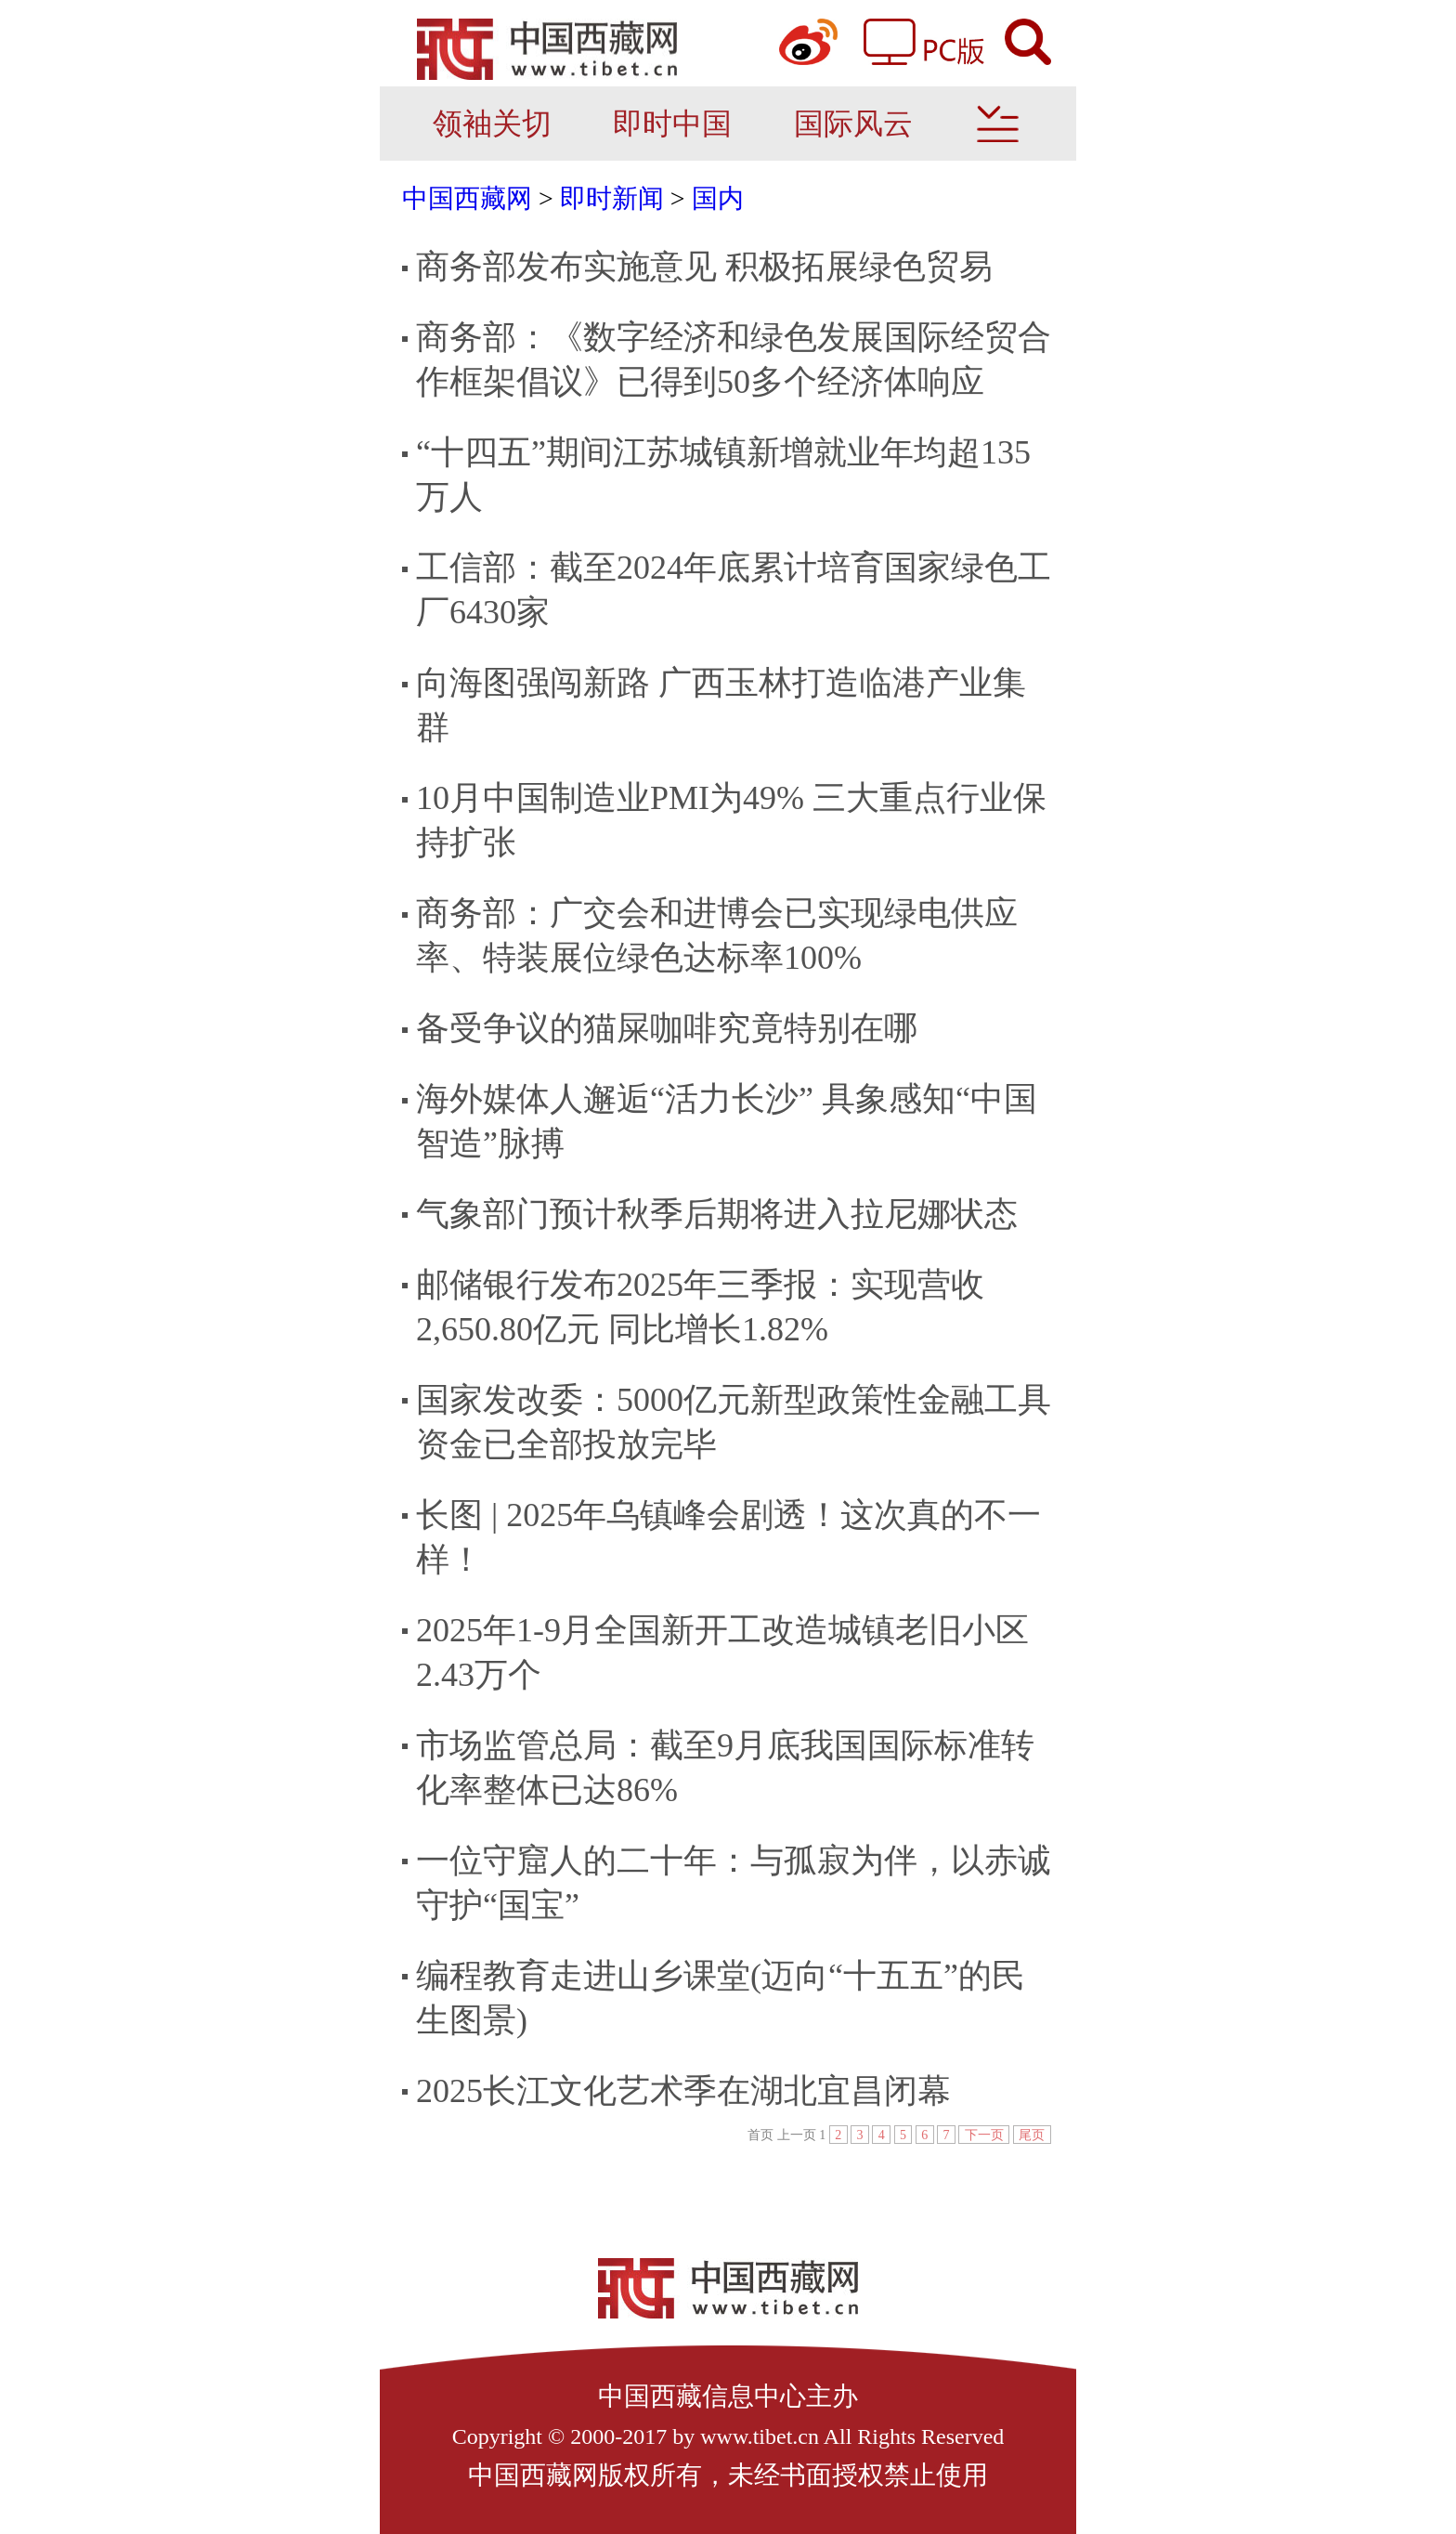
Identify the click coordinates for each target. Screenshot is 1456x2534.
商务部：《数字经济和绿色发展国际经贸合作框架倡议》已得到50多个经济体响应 (733, 359)
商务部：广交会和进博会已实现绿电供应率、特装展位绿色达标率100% (717, 935)
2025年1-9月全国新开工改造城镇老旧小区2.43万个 (722, 1652)
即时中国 (672, 123)
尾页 (1032, 2135)
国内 (718, 198)
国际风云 (853, 123)
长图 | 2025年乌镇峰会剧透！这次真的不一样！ (728, 1537)
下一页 (984, 2135)
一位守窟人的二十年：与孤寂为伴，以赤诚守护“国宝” (733, 1883)
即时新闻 (612, 198)
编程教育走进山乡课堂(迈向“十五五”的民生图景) (720, 1998)
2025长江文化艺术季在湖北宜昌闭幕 (683, 2090)
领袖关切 (492, 123)
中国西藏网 (467, 198)
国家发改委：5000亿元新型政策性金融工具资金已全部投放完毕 (733, 1422)
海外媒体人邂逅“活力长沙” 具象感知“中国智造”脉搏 (726, 1121)
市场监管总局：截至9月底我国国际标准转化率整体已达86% (725, 1768)
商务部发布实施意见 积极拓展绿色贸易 (704, 266)
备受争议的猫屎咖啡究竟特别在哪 (666, 1028)
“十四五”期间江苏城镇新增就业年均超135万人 (723, 475)
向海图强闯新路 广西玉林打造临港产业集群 (721, 705)
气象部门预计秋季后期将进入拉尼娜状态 (717, 1214)
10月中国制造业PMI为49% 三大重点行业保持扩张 (731, 820)
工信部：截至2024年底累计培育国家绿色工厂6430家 (733, 590)
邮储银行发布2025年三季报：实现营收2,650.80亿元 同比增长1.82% (700, 1307)
